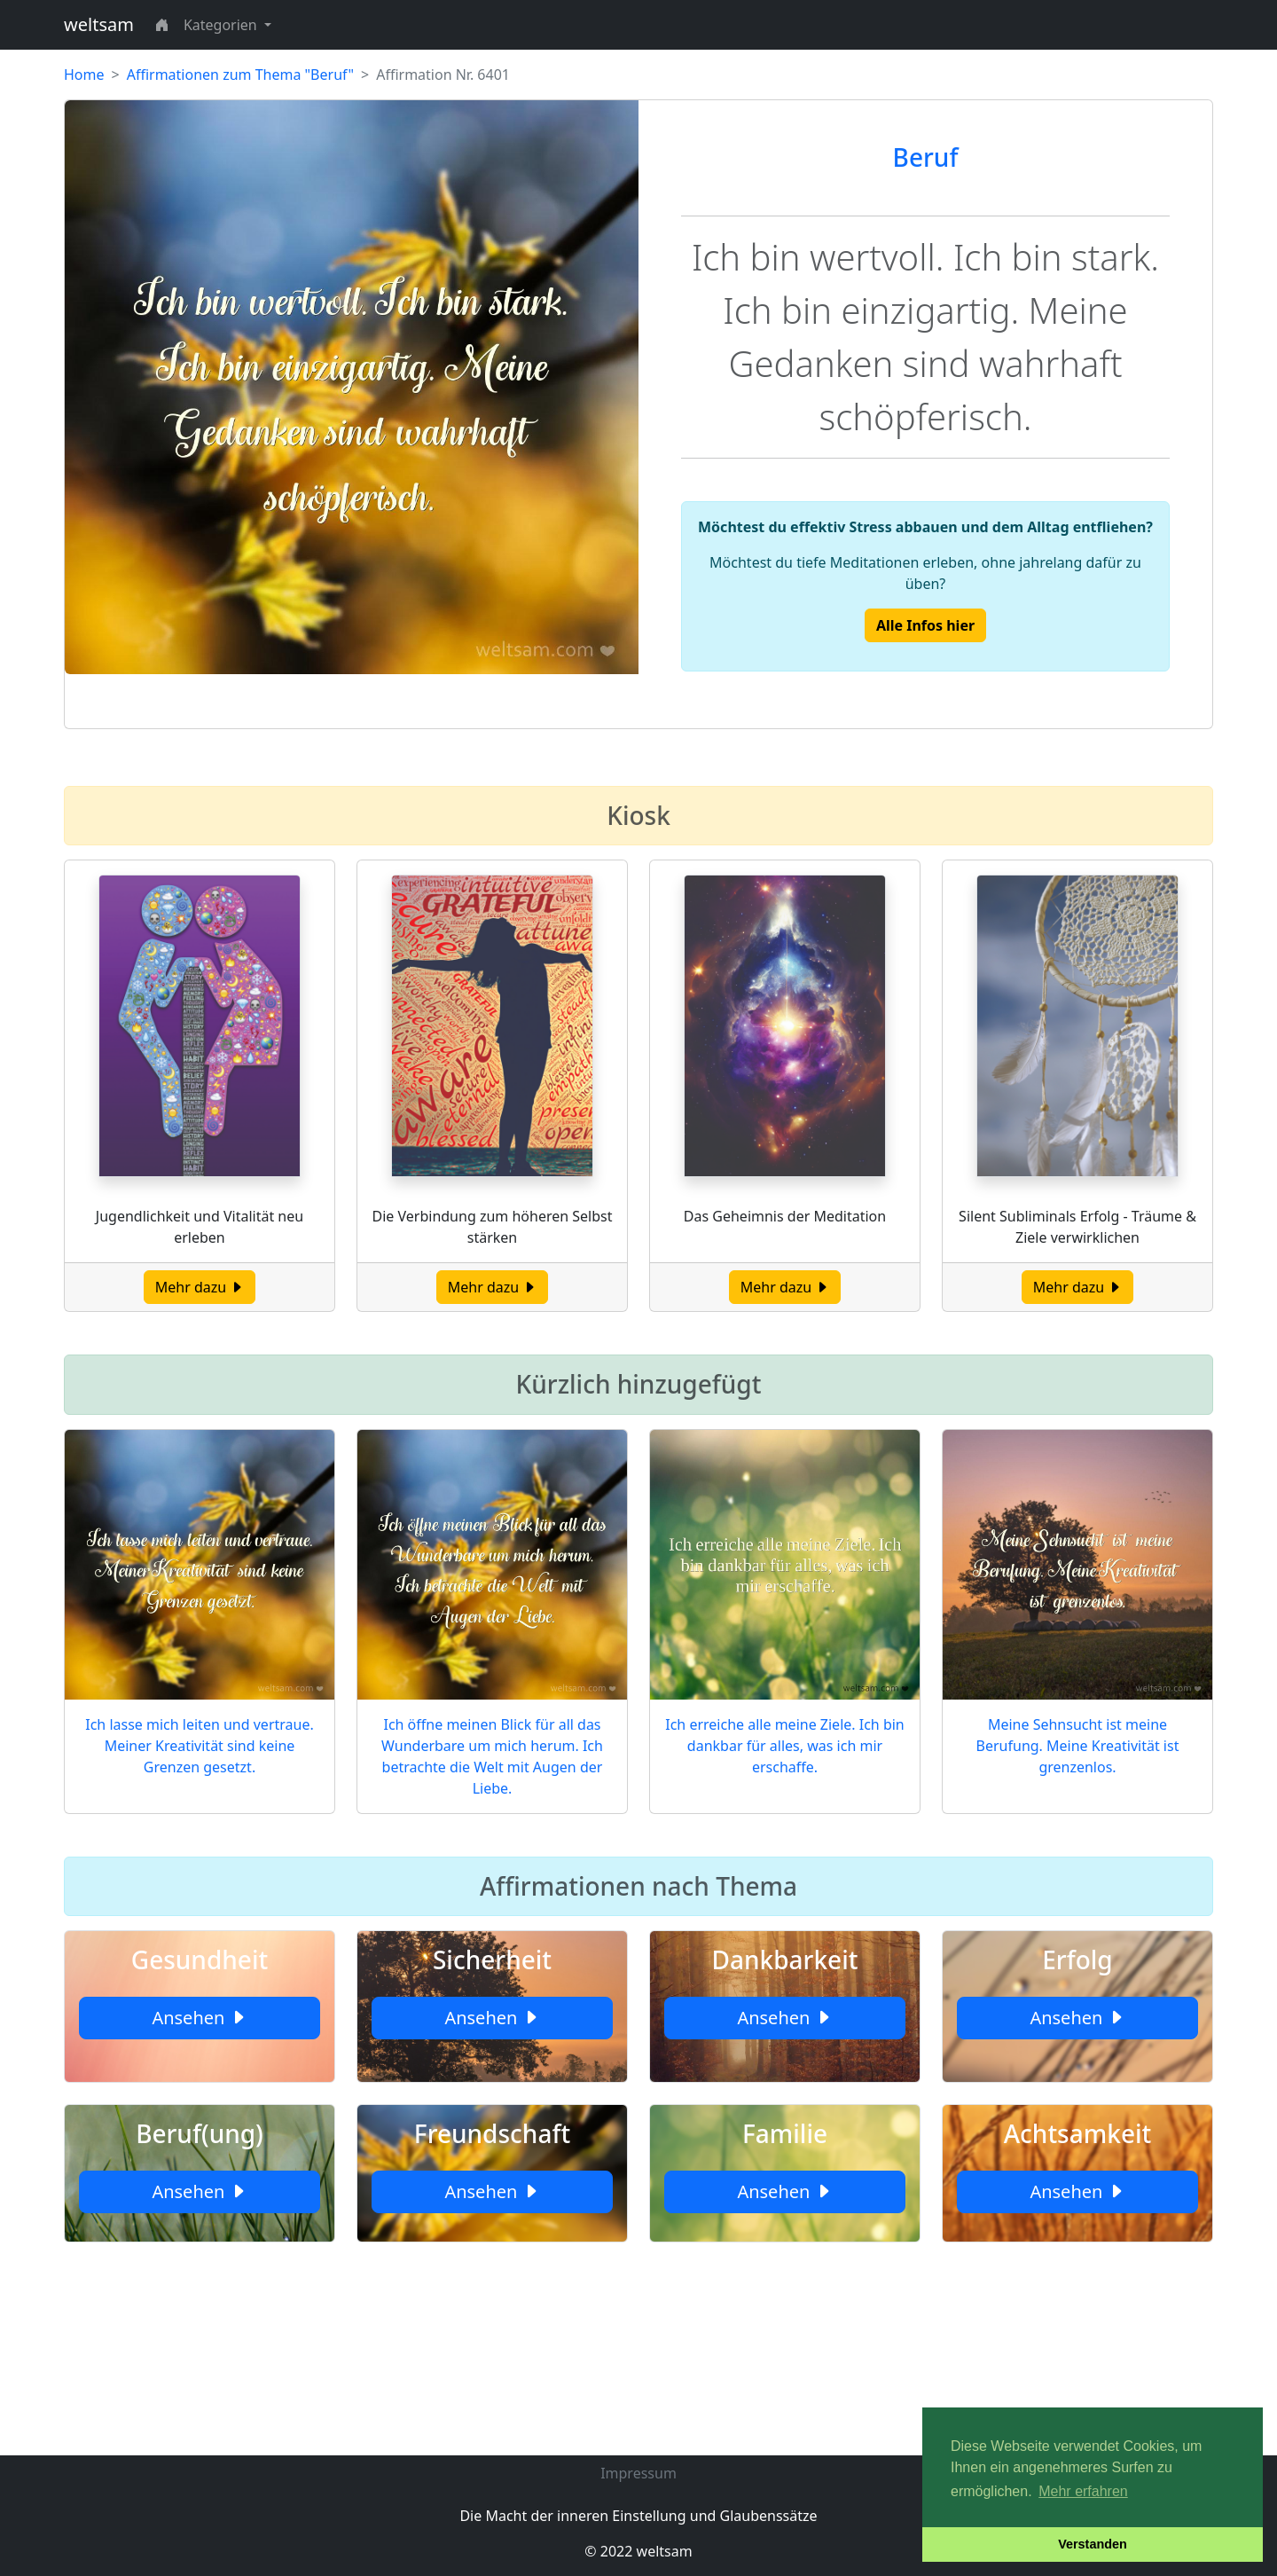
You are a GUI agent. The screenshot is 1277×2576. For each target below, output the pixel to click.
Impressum (638, 2473)
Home (84, 74)
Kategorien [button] (222, 25)
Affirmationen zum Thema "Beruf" (240, 74)
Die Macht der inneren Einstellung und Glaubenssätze (638, 2515)
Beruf (926, 157)
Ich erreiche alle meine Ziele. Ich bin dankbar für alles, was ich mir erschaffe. (785, 1746)
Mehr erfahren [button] (1083, 2491)
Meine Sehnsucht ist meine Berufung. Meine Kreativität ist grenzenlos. (1077, 1746)
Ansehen (199, 2018)
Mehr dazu (200, 1287)
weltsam (99, 24)
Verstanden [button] (1092, 2544)
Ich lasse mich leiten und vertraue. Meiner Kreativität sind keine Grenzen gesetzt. (199, 1746)
